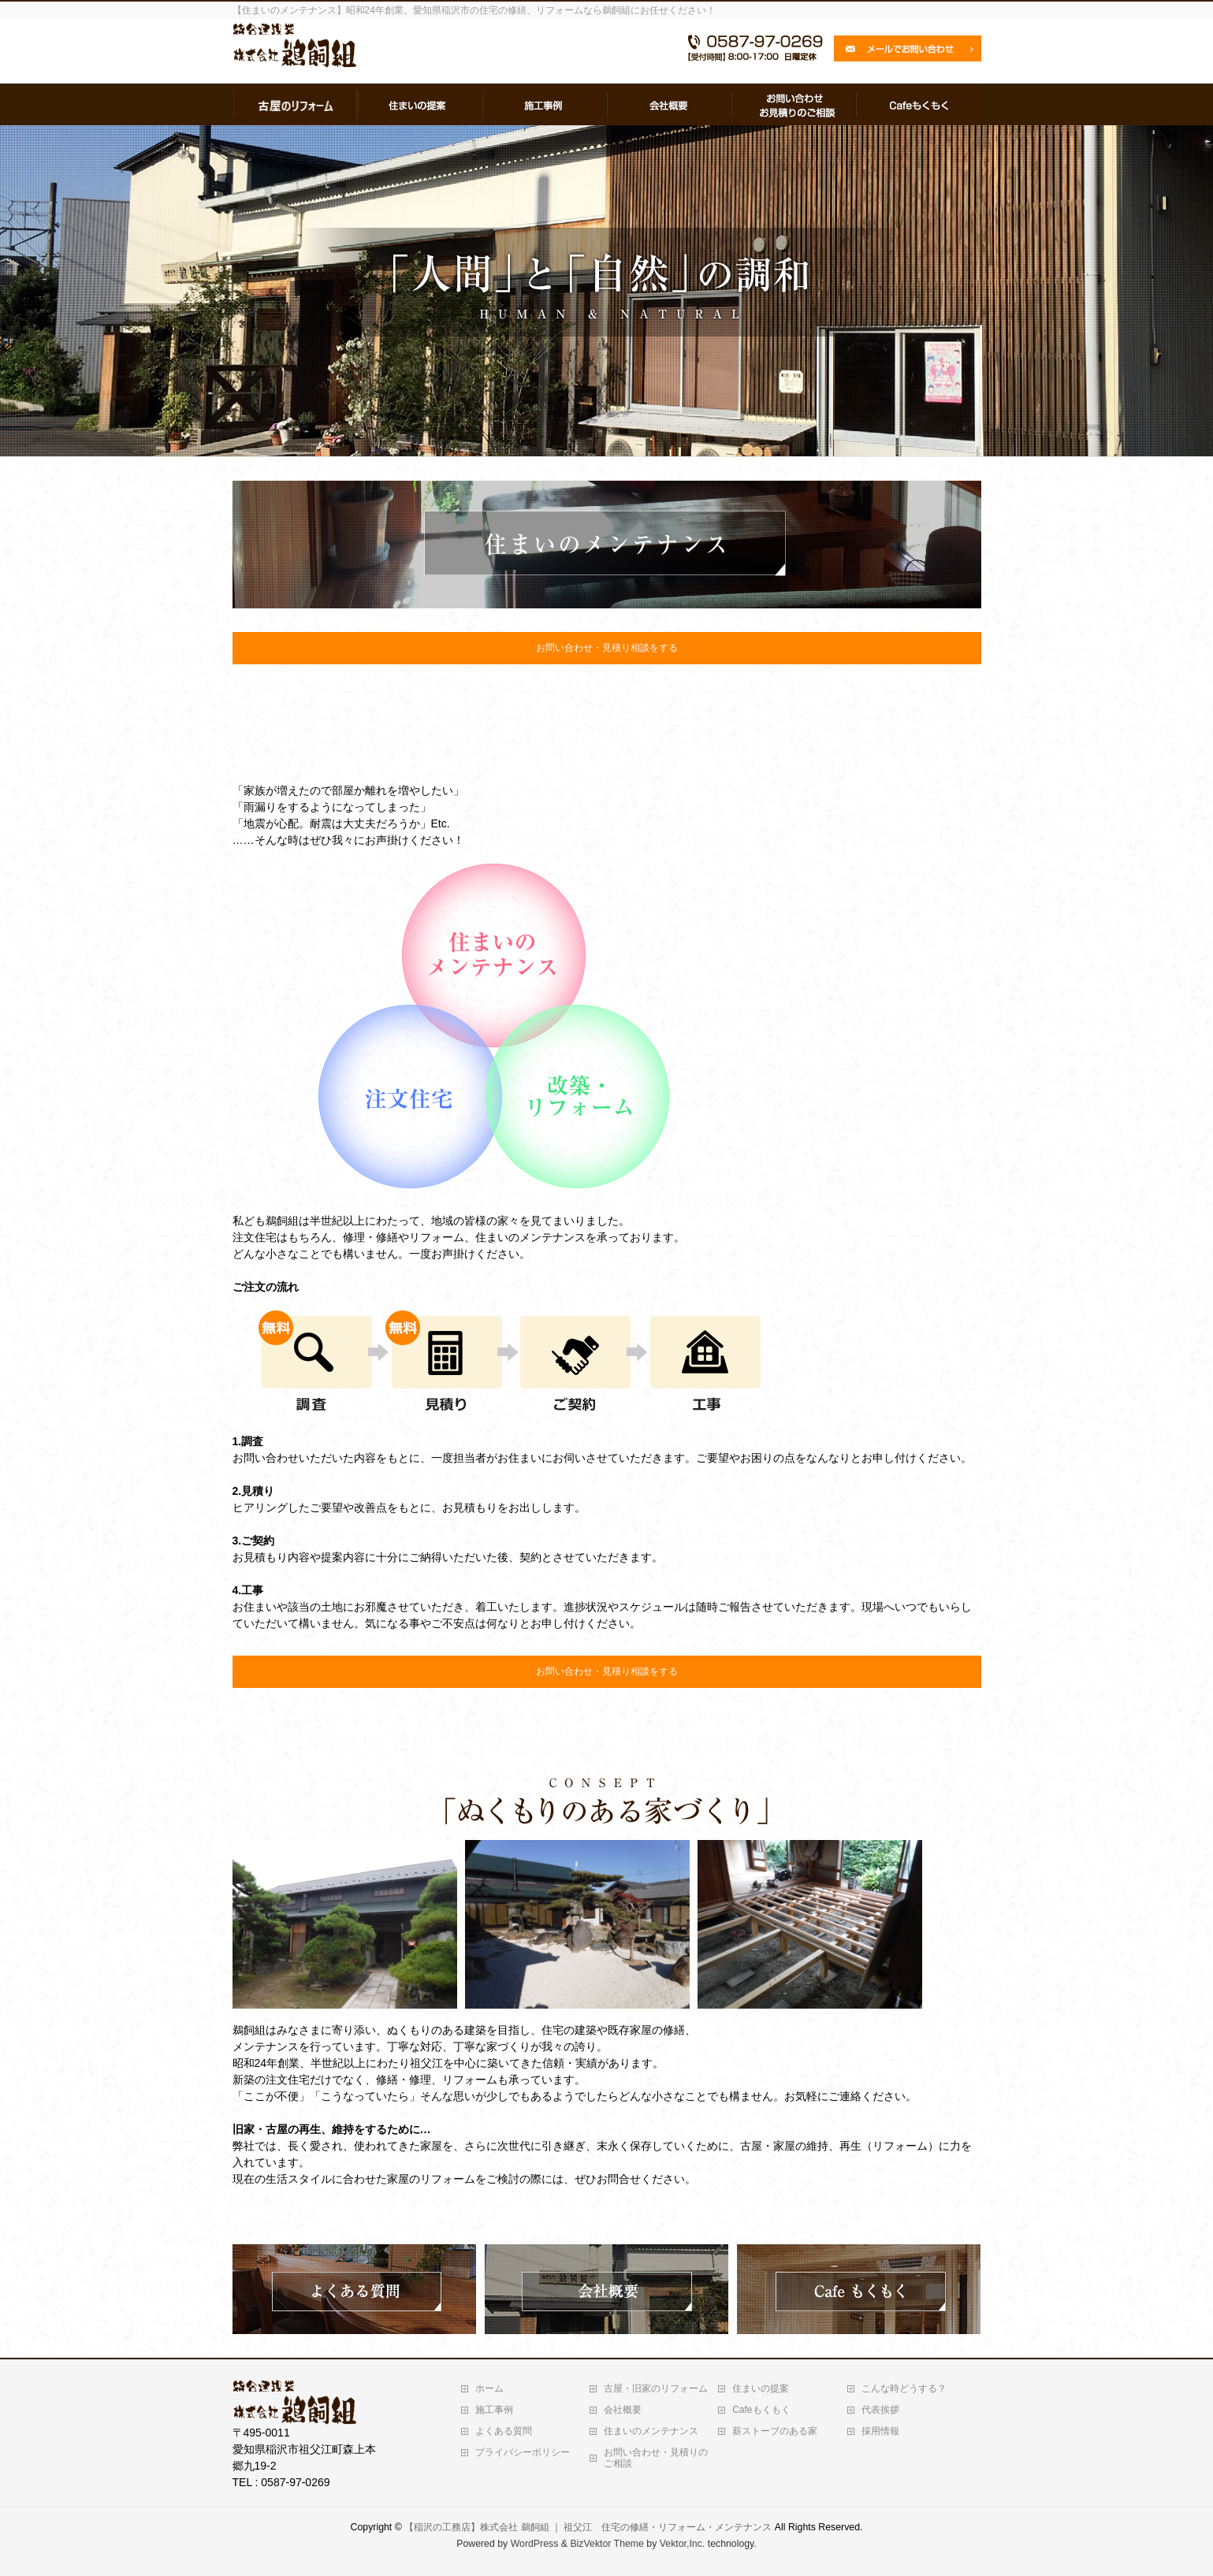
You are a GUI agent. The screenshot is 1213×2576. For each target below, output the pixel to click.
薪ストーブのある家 (774, 2431)
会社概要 (623, 2409)
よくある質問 (503, 2431)
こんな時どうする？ (904, 2388)
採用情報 (880, 2431)
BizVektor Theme (607, 2543)
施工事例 (494, 2409)
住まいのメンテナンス (651, 2431)
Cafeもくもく (761, 2409)
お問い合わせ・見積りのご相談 (656, 2458)
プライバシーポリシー (522, 2452)
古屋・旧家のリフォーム (656, 2388)
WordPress (535, 2543)
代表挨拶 (880, 2409)
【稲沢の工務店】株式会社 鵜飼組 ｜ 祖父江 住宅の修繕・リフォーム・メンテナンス (588, 2527)
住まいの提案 (760, 2388)
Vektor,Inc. (682, 2543)
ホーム (489, 2388)
